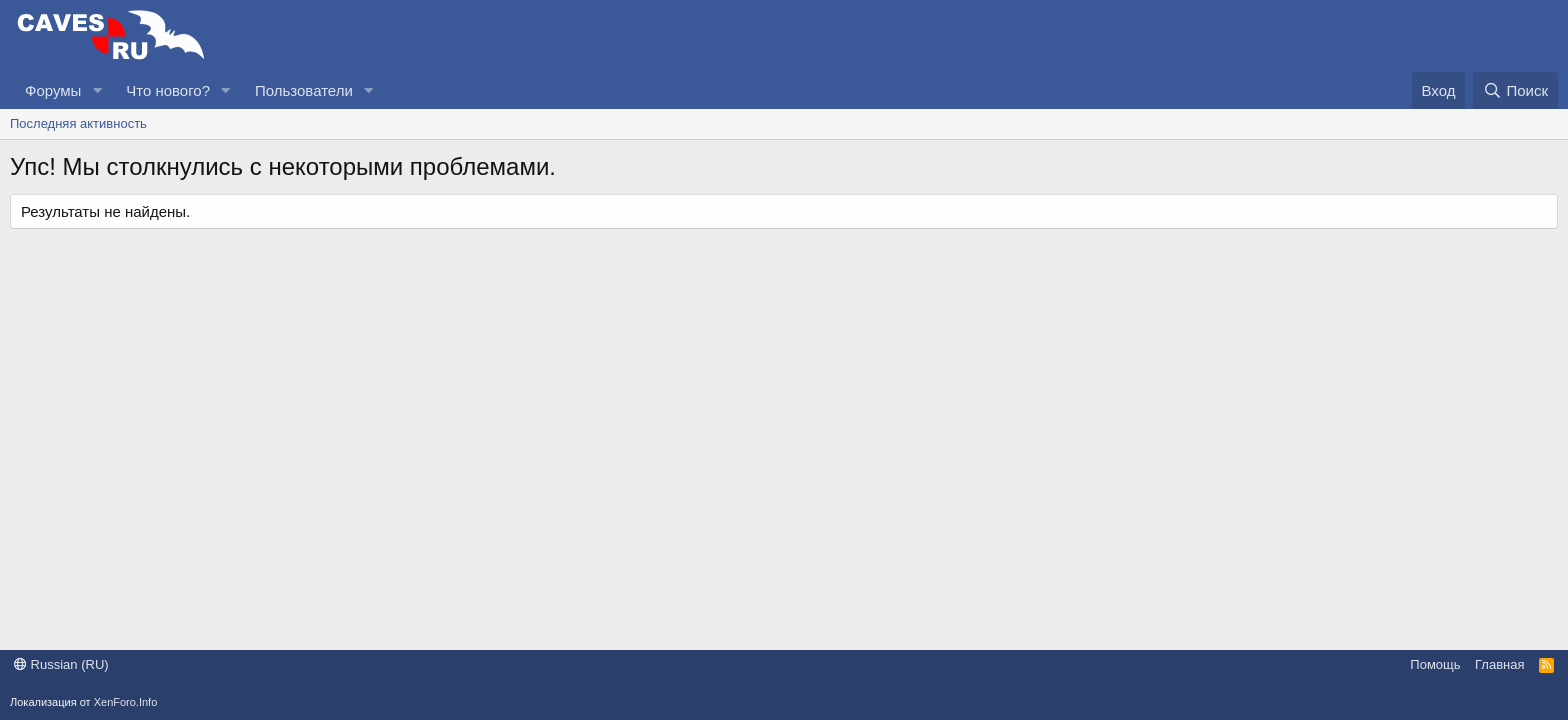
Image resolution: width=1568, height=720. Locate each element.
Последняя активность (78, 123)
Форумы (53, 90)
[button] (97, 90)
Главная (1499, 664)
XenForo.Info (126, 702)
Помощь (1435, 664)
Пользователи (304, 90)
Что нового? (168, 90)
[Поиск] (1515, 90)
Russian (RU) (61, 664)
